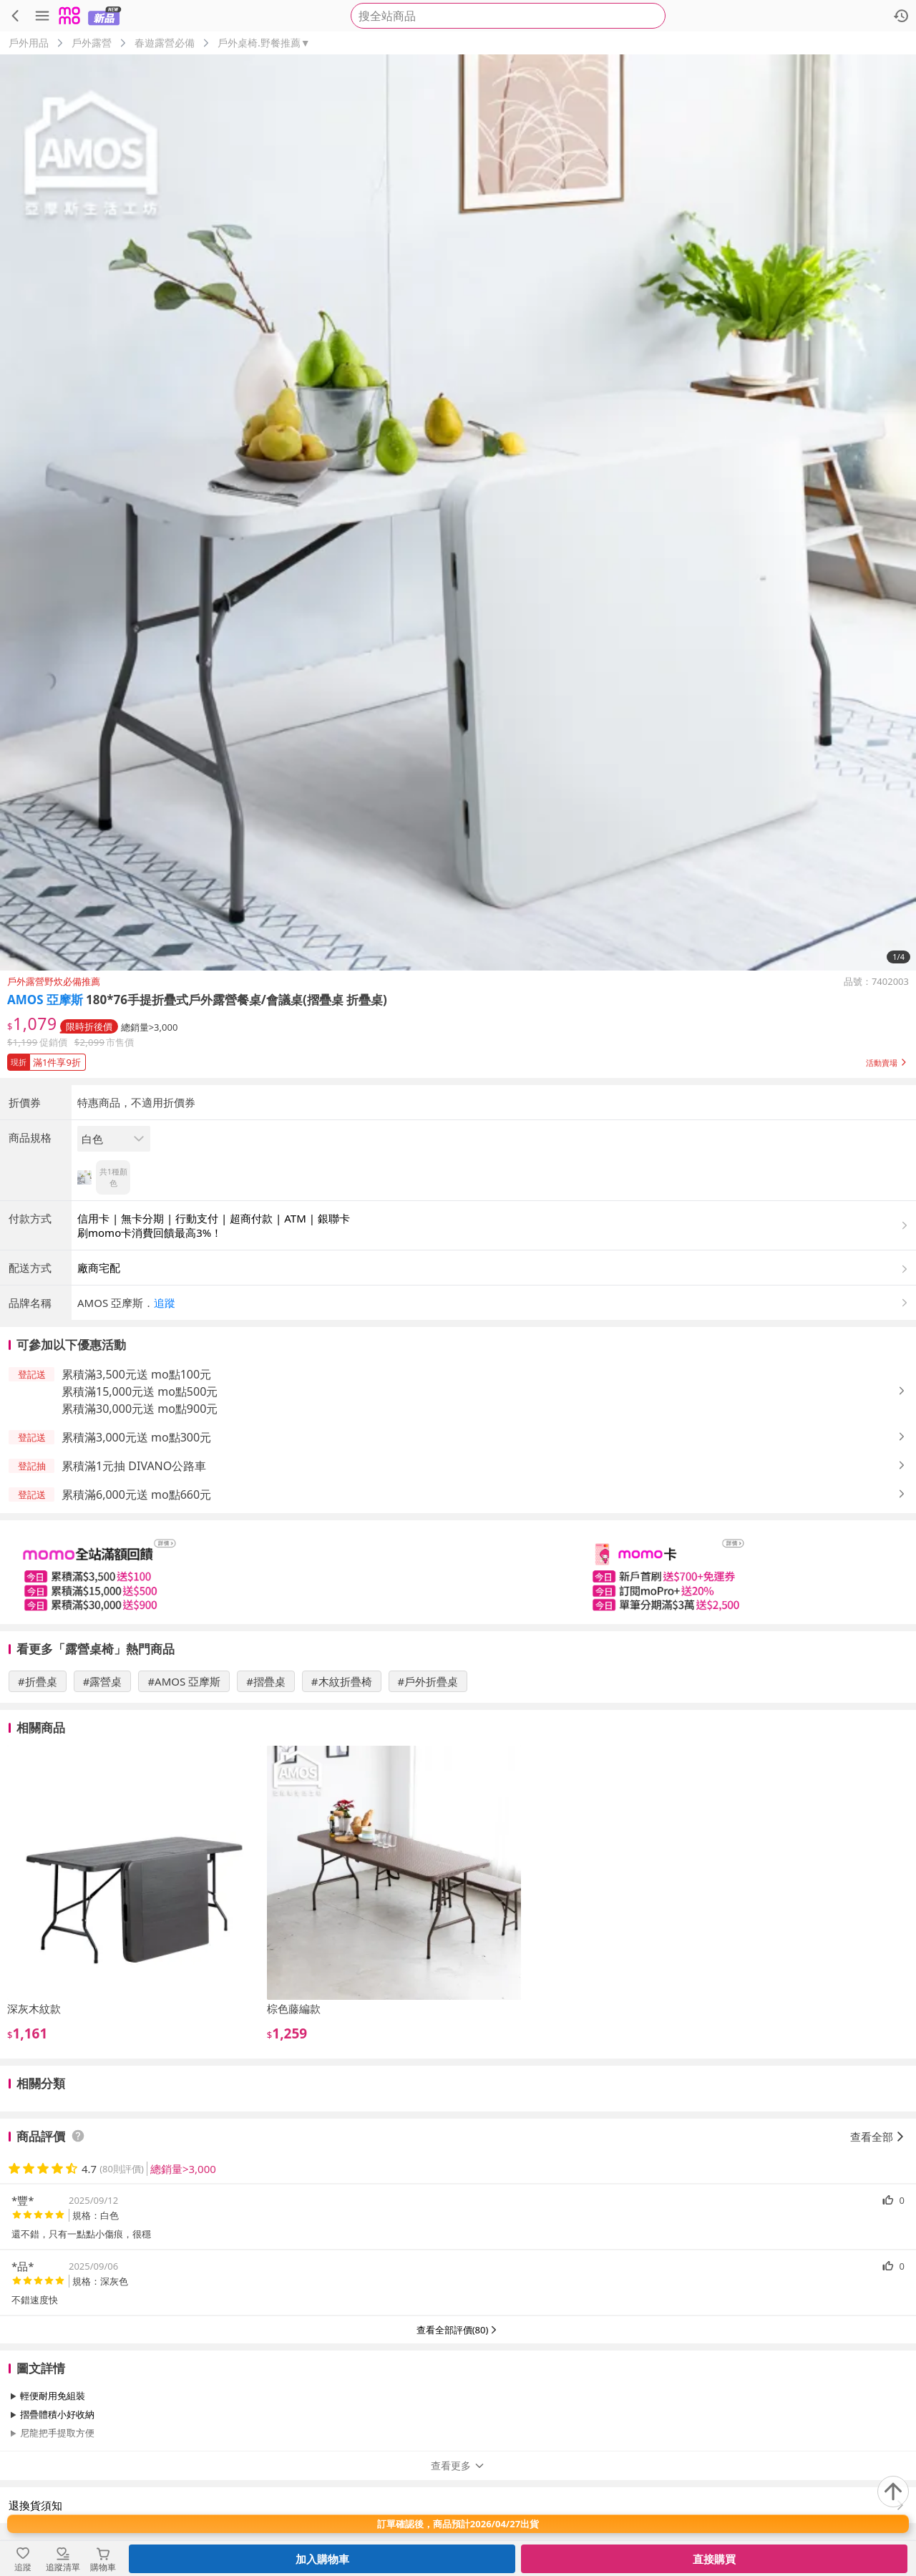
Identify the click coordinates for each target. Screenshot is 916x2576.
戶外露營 (92, 42)
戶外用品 (29, 42)
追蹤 (164, 1303)
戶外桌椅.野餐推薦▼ (264, 42)
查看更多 (458, 2465)
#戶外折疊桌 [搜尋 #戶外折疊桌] (428, 1681)
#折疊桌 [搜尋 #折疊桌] (37, 1681)
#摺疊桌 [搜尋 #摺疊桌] (266, 1681)
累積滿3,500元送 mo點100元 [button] (136, 1374)
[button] (458, 1059)
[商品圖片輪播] (458, 512)
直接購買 (714, 2559)
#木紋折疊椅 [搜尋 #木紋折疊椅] (341, 1681)
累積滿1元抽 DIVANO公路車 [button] (134, 1466)
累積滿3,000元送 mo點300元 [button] (136, 1437)
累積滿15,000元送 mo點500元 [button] (140, 1391)
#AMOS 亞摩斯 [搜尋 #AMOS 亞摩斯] (183, 1681)
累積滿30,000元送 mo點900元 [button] (140, 1408)
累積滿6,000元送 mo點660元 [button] (136, 1494)
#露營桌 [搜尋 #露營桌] (102, 1681)
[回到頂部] (893, 2491)
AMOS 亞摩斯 (45, 999)
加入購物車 (322, 2559)
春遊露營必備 (165, 42)
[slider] (458, 1572)
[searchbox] (508, 16)
